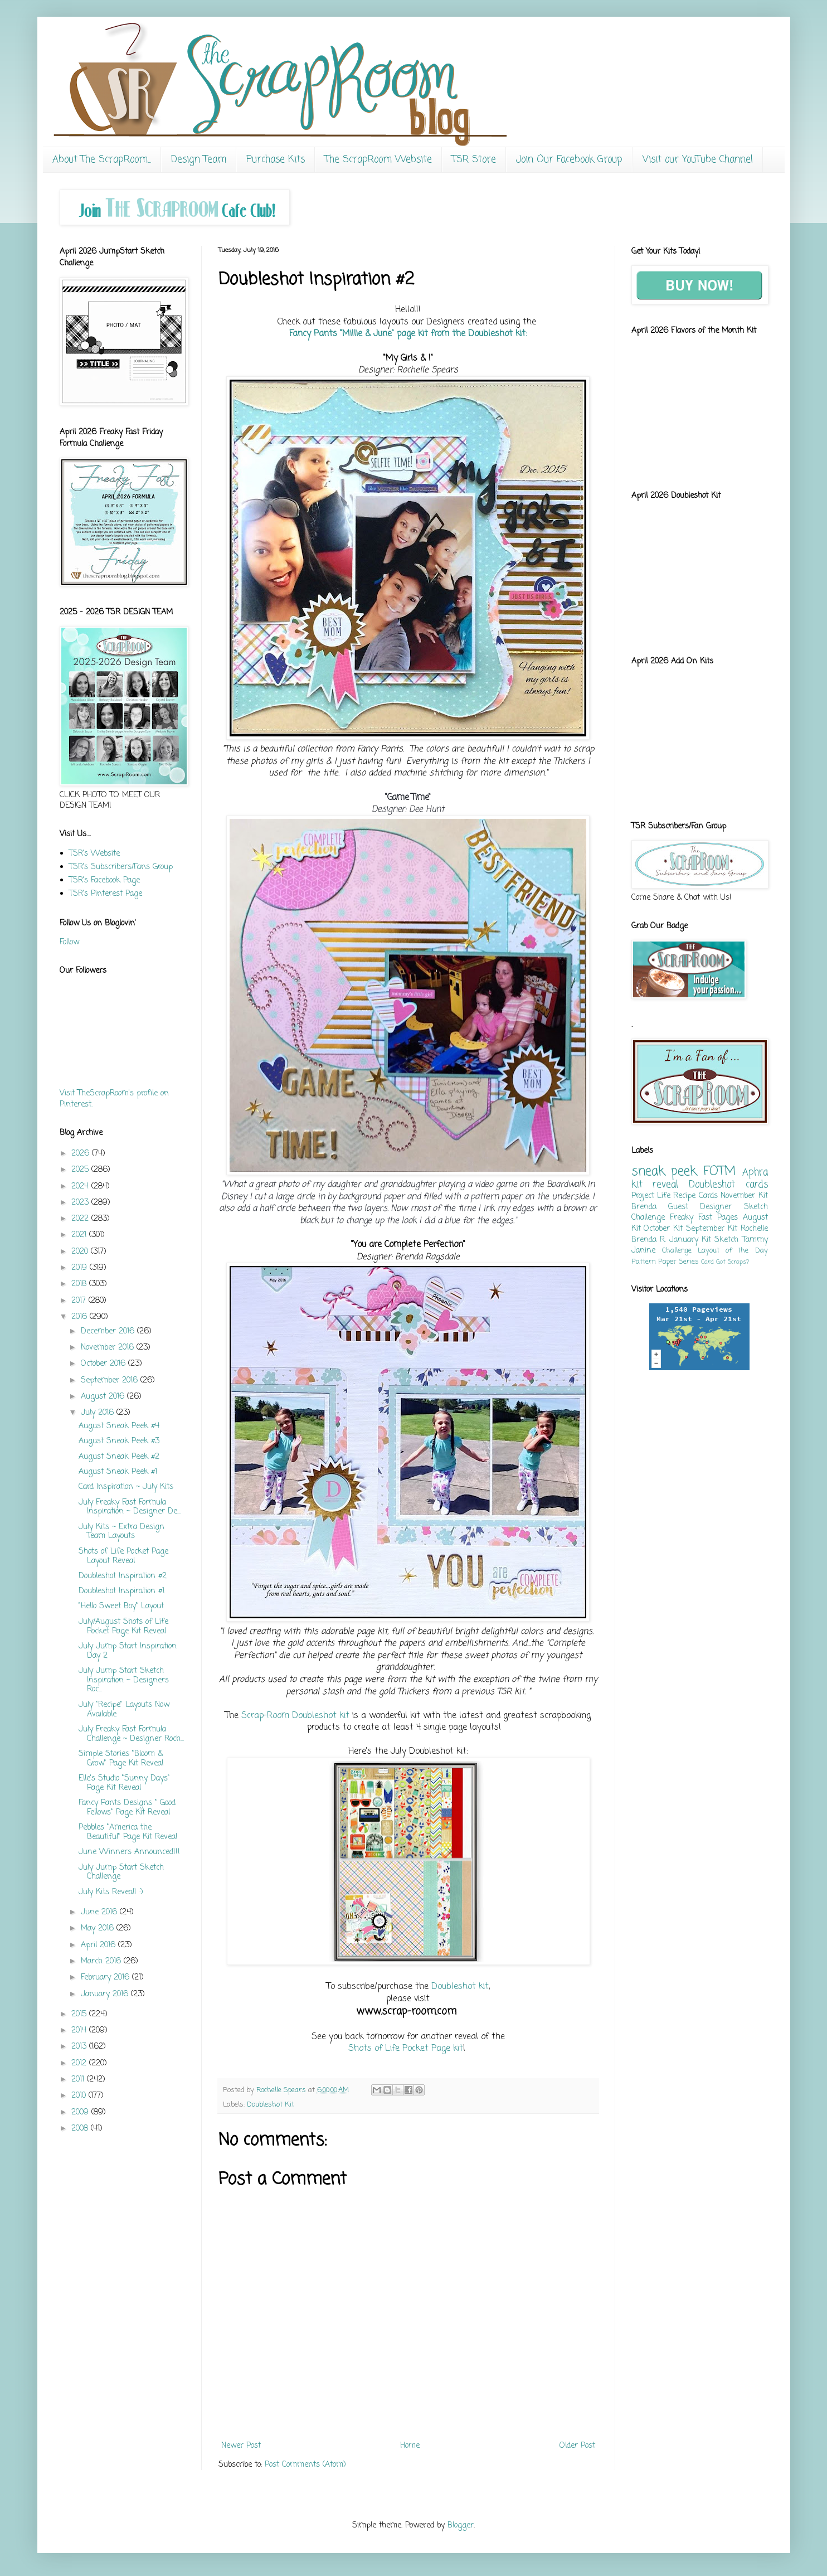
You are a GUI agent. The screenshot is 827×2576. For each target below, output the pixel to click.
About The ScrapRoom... (101, 160)
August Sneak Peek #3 (119, 1441)
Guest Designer (700, 1207)
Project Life (650, 1196)
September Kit (711, 1229)
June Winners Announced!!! (129, 1852)
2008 (81, 2128)
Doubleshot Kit (270, 2104)
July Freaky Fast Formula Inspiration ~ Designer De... (130, 1507)
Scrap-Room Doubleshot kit (294, 1715)
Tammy (755, 1240)
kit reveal (655, 1185)
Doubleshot (712, 1185)
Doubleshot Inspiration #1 (121, 1591)
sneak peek (664, 1171)
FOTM (719, 1171)
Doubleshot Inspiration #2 (123, 1576)
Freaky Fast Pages (704, 1218)
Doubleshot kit (460, 1986)
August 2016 (104, 1397)
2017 (80, 1301)
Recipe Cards (695, 1196)
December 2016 (109, 1331)
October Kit (663, 1229)
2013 (80, 2047)
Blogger (460, 2525)
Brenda (643, 1207)
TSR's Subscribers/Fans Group (121, 867)
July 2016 (98, 1413)
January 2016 (106, 1994)
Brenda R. (648, 1240)
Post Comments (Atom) (305, 2465)
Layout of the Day (733, 1250)
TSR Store (474, 160)
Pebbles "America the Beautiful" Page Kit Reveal (128, 1832)
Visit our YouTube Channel (698, 160)
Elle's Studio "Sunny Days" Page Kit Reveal (124, 1783)
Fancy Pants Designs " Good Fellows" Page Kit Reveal (127, 1807)
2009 (81, 2112)
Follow (69, 942)
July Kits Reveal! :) (111, 1892)
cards (757, 1185)
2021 (80, 1235)
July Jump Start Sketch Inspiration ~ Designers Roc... (124, 1680)
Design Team (198, 160)
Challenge (677, 1250)
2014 (80, 2030)
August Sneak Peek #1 (118, 1472)
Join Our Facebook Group (569, 160)
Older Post (577, 2446)
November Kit (744, 1196)
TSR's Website (94, 854)
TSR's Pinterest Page (105, 894)
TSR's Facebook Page (104, 880)
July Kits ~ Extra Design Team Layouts (121, 1531)
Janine (643, 1251)
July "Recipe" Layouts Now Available (124, 1709)
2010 (80, 2096)
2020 (81, 1252)
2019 (80, 1268)
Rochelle (754, 1229)
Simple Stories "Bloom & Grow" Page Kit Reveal (121, 1758)
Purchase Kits (275, 160)
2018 (80, 1284)
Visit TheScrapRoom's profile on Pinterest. (114, 1099)
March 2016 (102, 1961)
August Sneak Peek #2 (119, 1457)
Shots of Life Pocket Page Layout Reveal (123, 1556)
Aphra (755, 1173)
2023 (81, 1203)
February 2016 (106, 1977)
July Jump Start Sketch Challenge (121, 1872)
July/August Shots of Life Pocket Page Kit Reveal (123, 1626)
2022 (81, 1219)
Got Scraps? (732, 1262)
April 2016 (99, 1945)
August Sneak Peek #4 (119, 1426)
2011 (79, 2079)
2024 (81, 1186)
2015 (80, 2014)
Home (410, 2446)
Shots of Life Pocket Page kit (405, 2048)
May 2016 (98, 1928)
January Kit (690, 1240)
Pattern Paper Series (665, 1262)
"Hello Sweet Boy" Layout (121, 1606)
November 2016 (109, 1348)
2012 (80, 2063)
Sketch (726, 1240)
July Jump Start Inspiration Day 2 (128, 1651)
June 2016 (100, 1912)
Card (707, 1262)
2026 (81, 1154)
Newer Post (241, 2446)
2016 (80, 1317)
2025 (81, 1170)
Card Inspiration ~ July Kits (126, 1487)
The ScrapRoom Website (378, 160)
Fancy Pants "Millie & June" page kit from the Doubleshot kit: (408, 333)
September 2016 (110, 1380)
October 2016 (104, 1364)
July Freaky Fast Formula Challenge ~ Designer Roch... (131, 1734)
